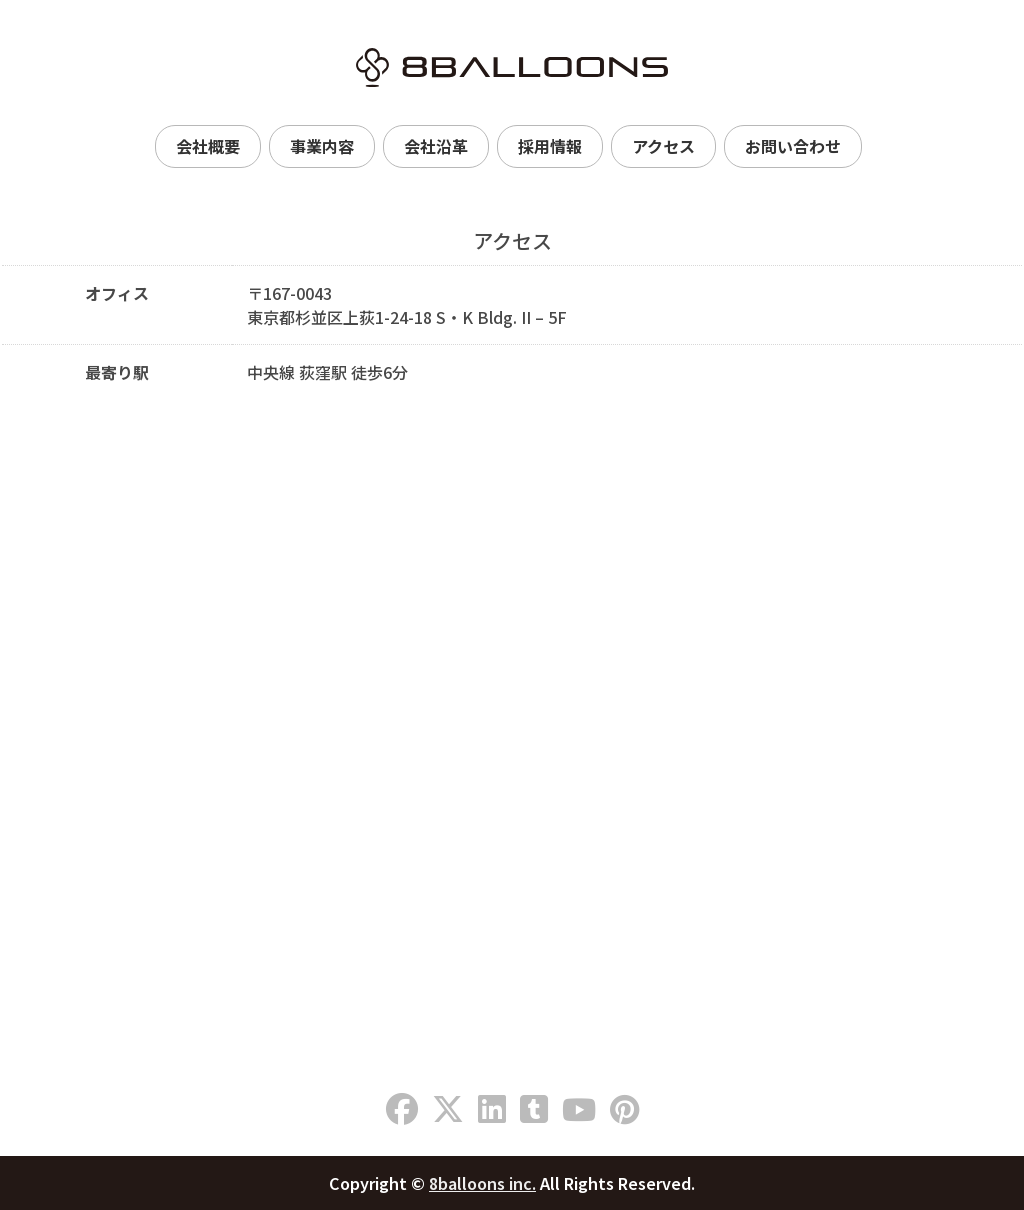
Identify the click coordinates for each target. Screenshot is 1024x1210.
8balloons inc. (482, 1183)
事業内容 (322, 146)
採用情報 (550, 146)
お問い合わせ (793, 146)
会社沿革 (436, 146)
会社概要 (208, 146)
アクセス (663, 146)
